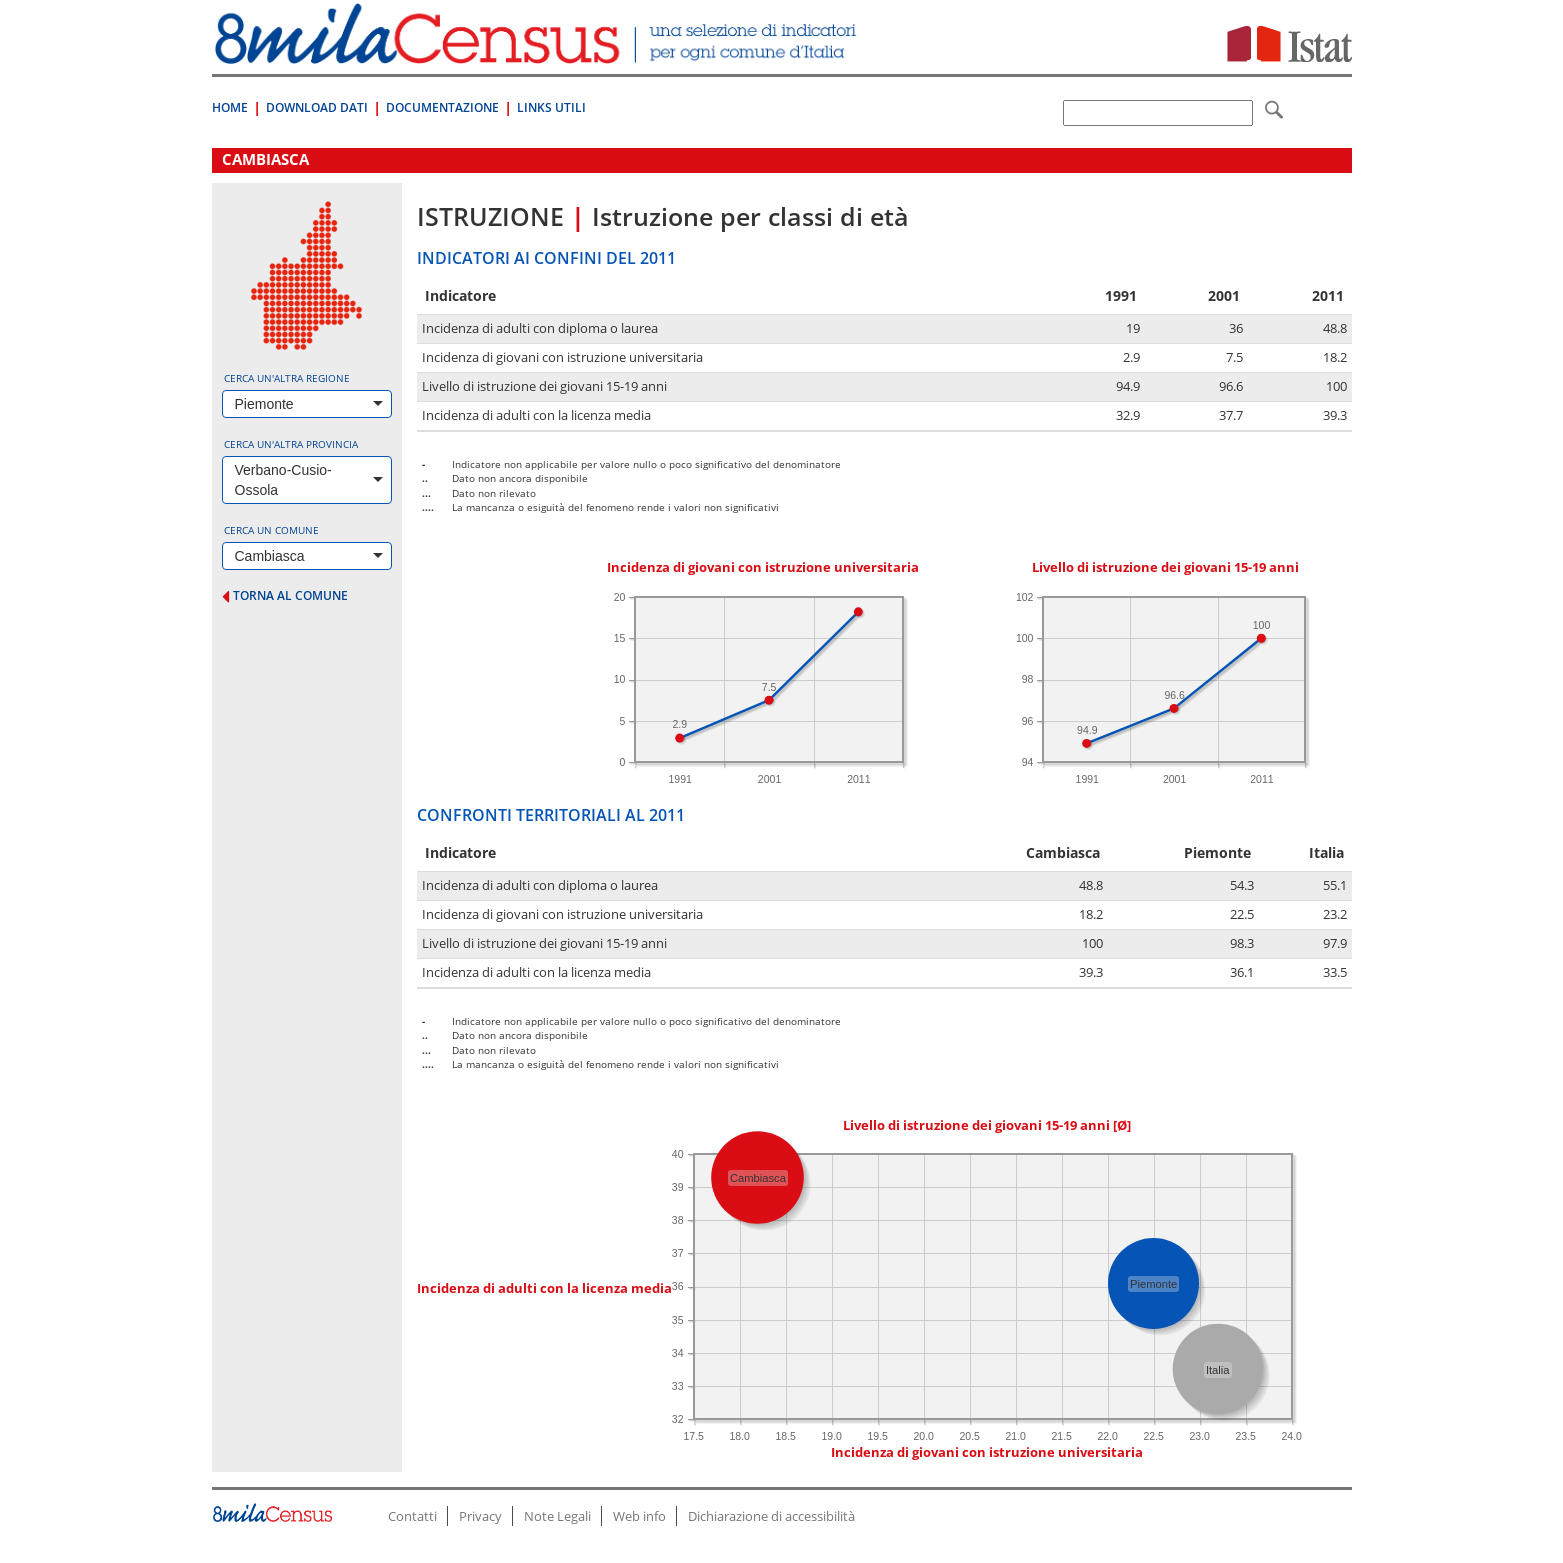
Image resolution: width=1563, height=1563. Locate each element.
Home (230, 107)
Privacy (480, 1516)
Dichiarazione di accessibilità (771, 1516)
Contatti (412, 1516)
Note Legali (557, 1516)
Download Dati (317, 107)
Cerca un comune (271, 530)
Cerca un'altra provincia (291, 444)
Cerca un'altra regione (287, 378)
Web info (639, 1516)
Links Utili (551, 107)
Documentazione (442, 107)
